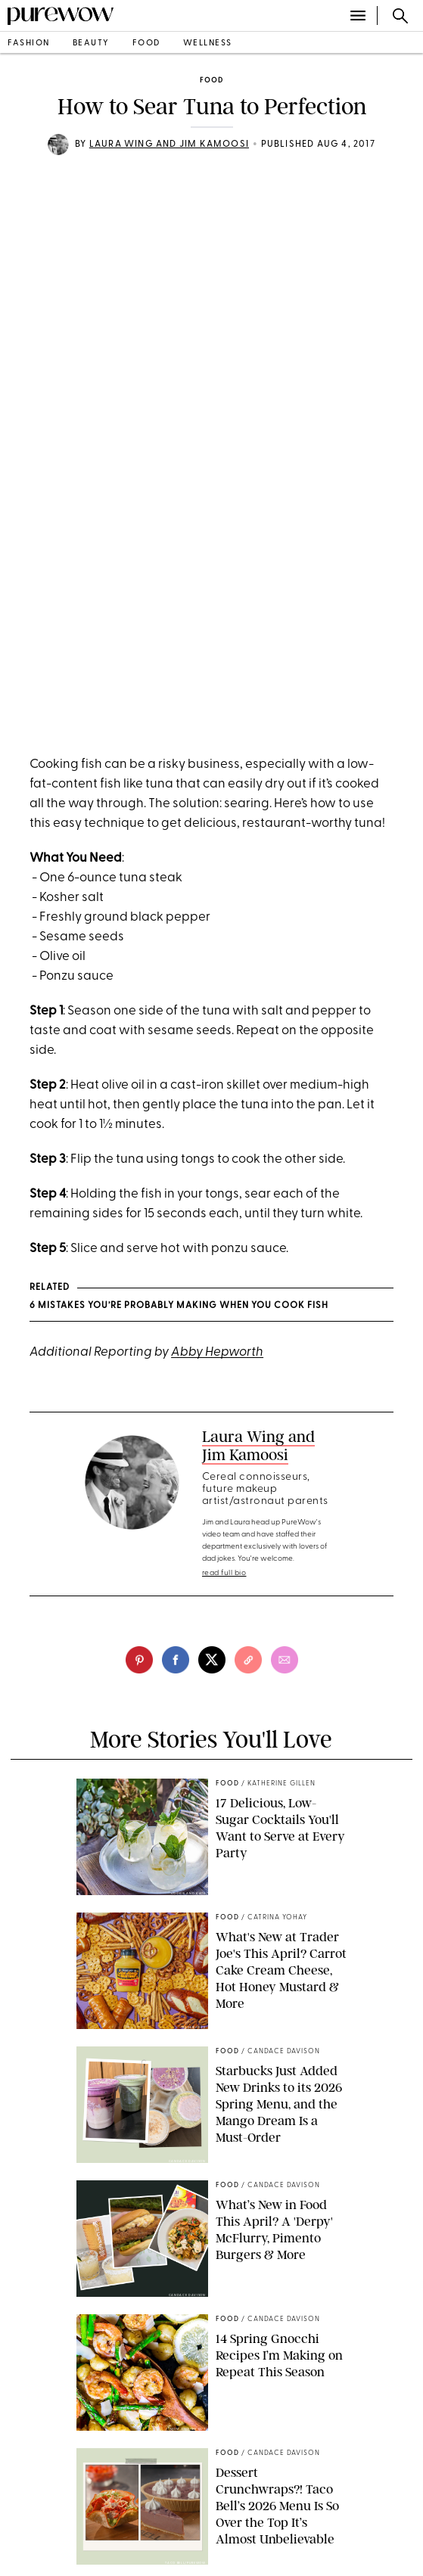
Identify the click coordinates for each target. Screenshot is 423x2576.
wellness (207, 43)
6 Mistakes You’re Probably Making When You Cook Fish (179, 1305)
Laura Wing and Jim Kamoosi (169, 144)
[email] (284, 1659)
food (146, 43)
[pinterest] (139, 1659)
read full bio (224, 1573)
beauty (91, 43)
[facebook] (175, 1659)
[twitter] (211, 1659)
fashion (29, 43)
